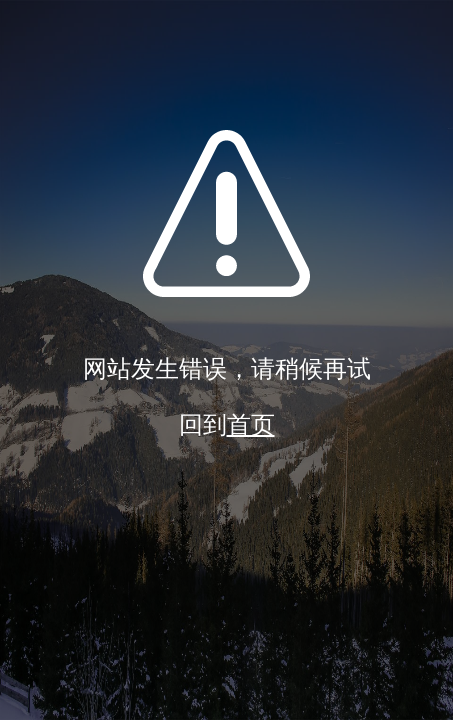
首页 (251, 425)
